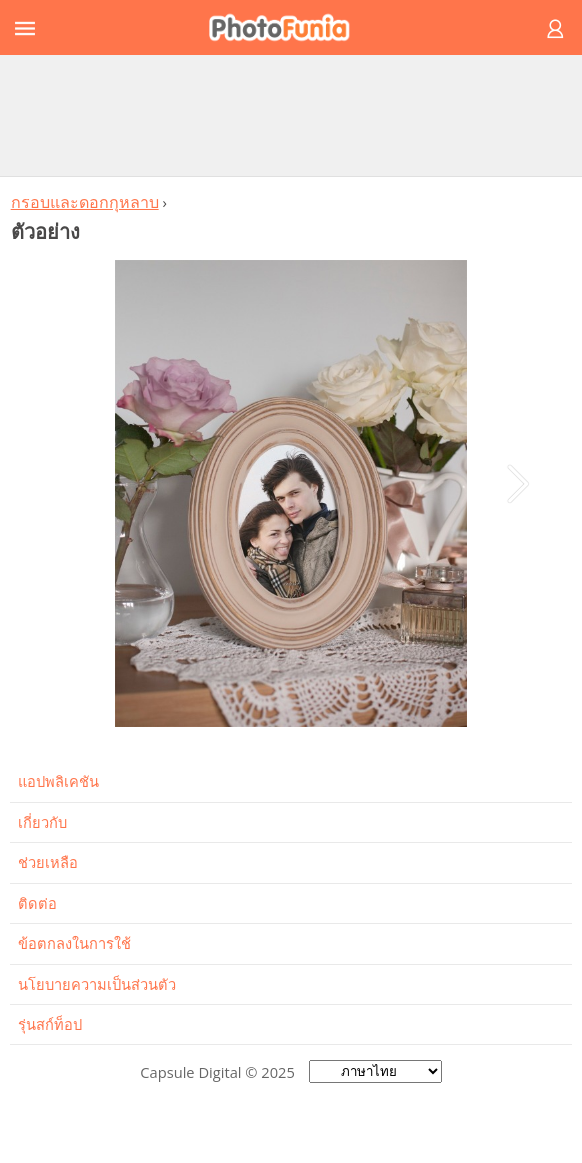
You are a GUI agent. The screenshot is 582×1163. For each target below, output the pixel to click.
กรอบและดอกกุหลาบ (85, 202)
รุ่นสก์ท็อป (50, 1024)
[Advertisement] (291, 115)
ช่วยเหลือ (48, 862)
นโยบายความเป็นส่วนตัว (97, 984)
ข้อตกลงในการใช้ (74, 943)
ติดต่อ (37, 903)
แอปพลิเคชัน (58, 781)
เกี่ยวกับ (42, 822)
